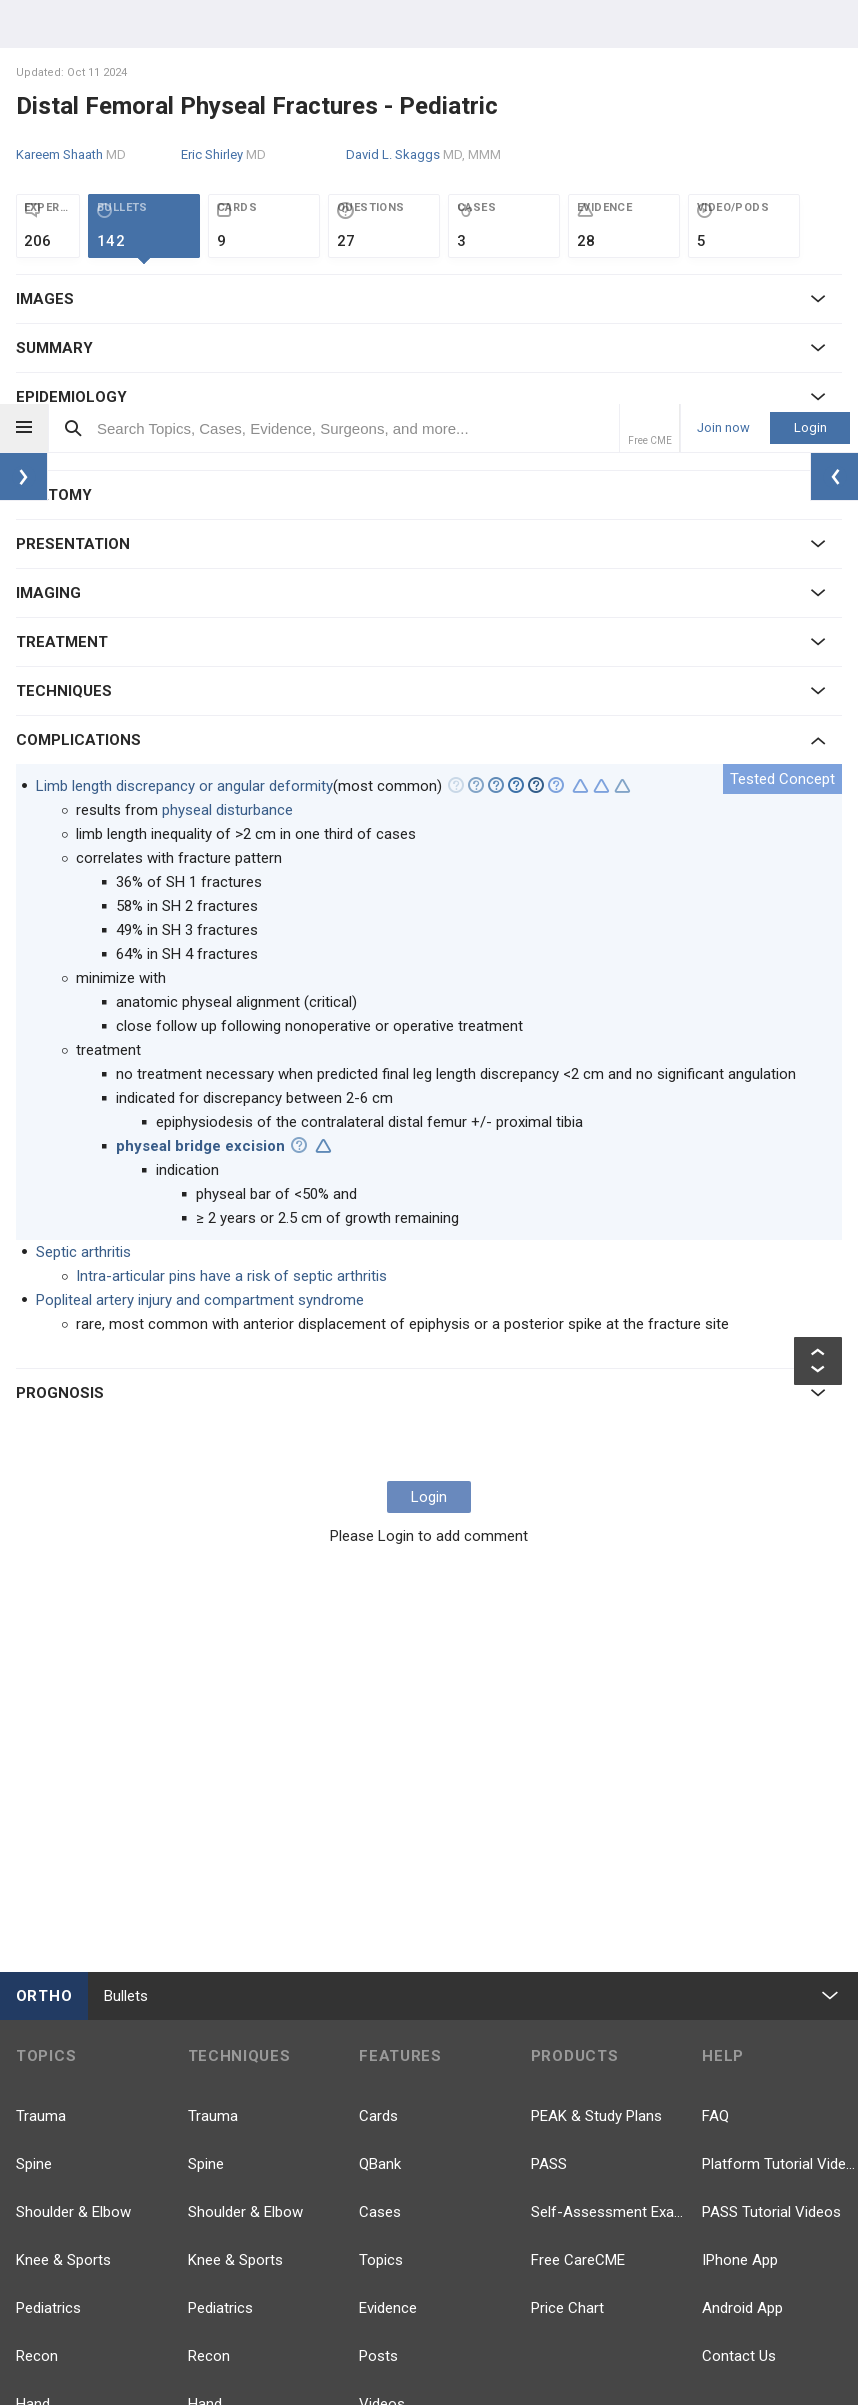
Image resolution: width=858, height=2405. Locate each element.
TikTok (572, 2192)
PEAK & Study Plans (596, 1712)
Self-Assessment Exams (609, 1808)
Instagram (755, 2192)
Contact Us (739, 1952)
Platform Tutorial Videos (780, 1760)
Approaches (228, 2144)
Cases (380, 1808)
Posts (378, 1952)
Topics (381, 1856)
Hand (33, 2000)
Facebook (583, 2072)
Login (810, 23)
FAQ (715, 1712)
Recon (37, 1952)
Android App (742, 1904)
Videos (382, 2000)
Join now (723, 24)
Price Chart (567, 1904)
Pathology (49, 2096)
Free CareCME (578, 1856)
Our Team (322, 2334)
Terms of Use (512, 2334)
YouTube (751, 2072)
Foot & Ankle (58, 2048)
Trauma (41, 1712)
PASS (549, 1760)
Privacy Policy (411, 2334)
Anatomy (46, 2192)
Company (243, 2334)
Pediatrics (48, 1904)
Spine (34, 1760)
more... (40, 2240)
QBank (380, 1760)
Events (381, 2048)
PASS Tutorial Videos (771, 1808)
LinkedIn (749, 2132)
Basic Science (62, 2144)
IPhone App (740, 1856)
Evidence (388, 1904)
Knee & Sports (63, 1856)
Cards (378, 1712)
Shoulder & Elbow (73, 1808)
